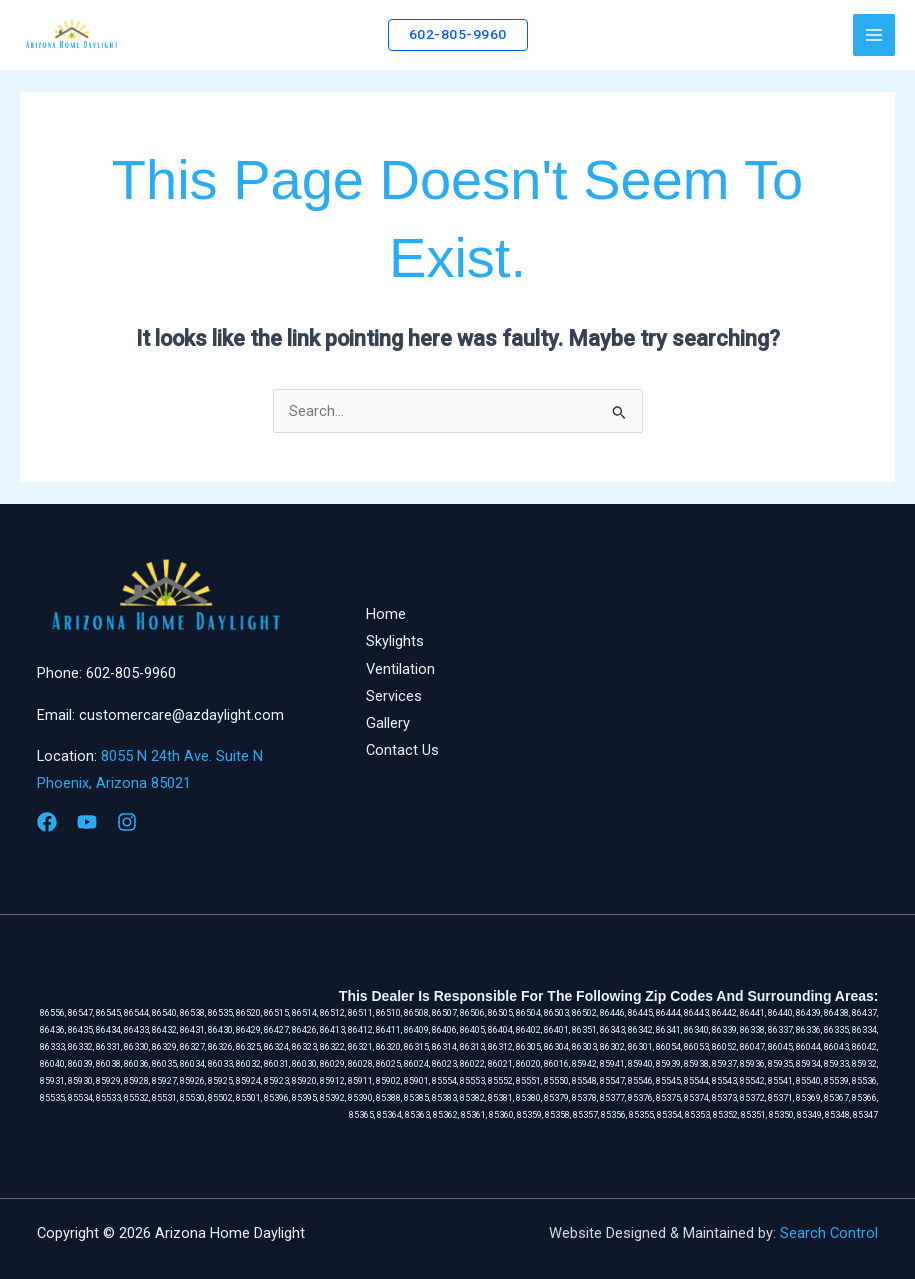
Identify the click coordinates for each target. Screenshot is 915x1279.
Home (386, 614)
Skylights (395, 641)
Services (394, 696)
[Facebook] (47, 822)
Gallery (388, 723)
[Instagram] (127, 822)
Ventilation (400, 669)
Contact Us (402, 750)
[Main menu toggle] (874, 35)
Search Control (829, 1233)
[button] (458, 35)
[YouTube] (87, 822)
